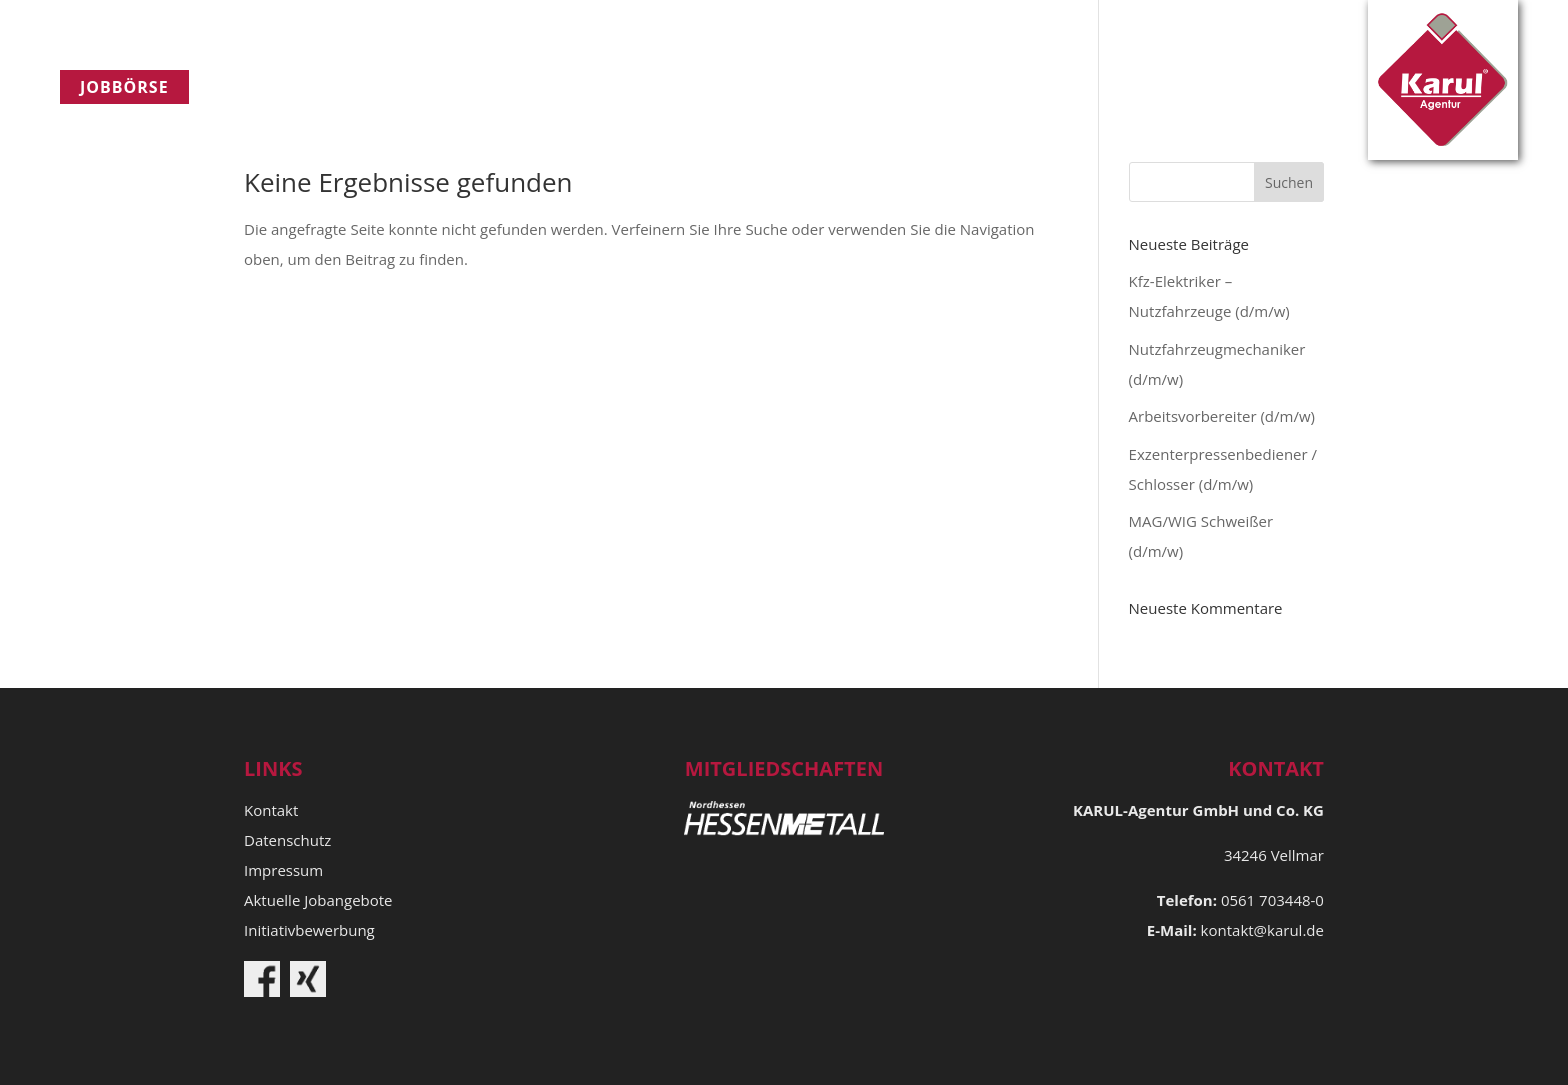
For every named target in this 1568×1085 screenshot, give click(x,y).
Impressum (283, 870)
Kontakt (661, 87)
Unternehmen (297, 87)
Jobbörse (124, 87)
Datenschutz (287, 840)
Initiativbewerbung (309, 930)
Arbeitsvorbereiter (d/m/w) (1222, 416)
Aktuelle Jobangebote (318, 900)
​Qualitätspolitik (492, 87)
